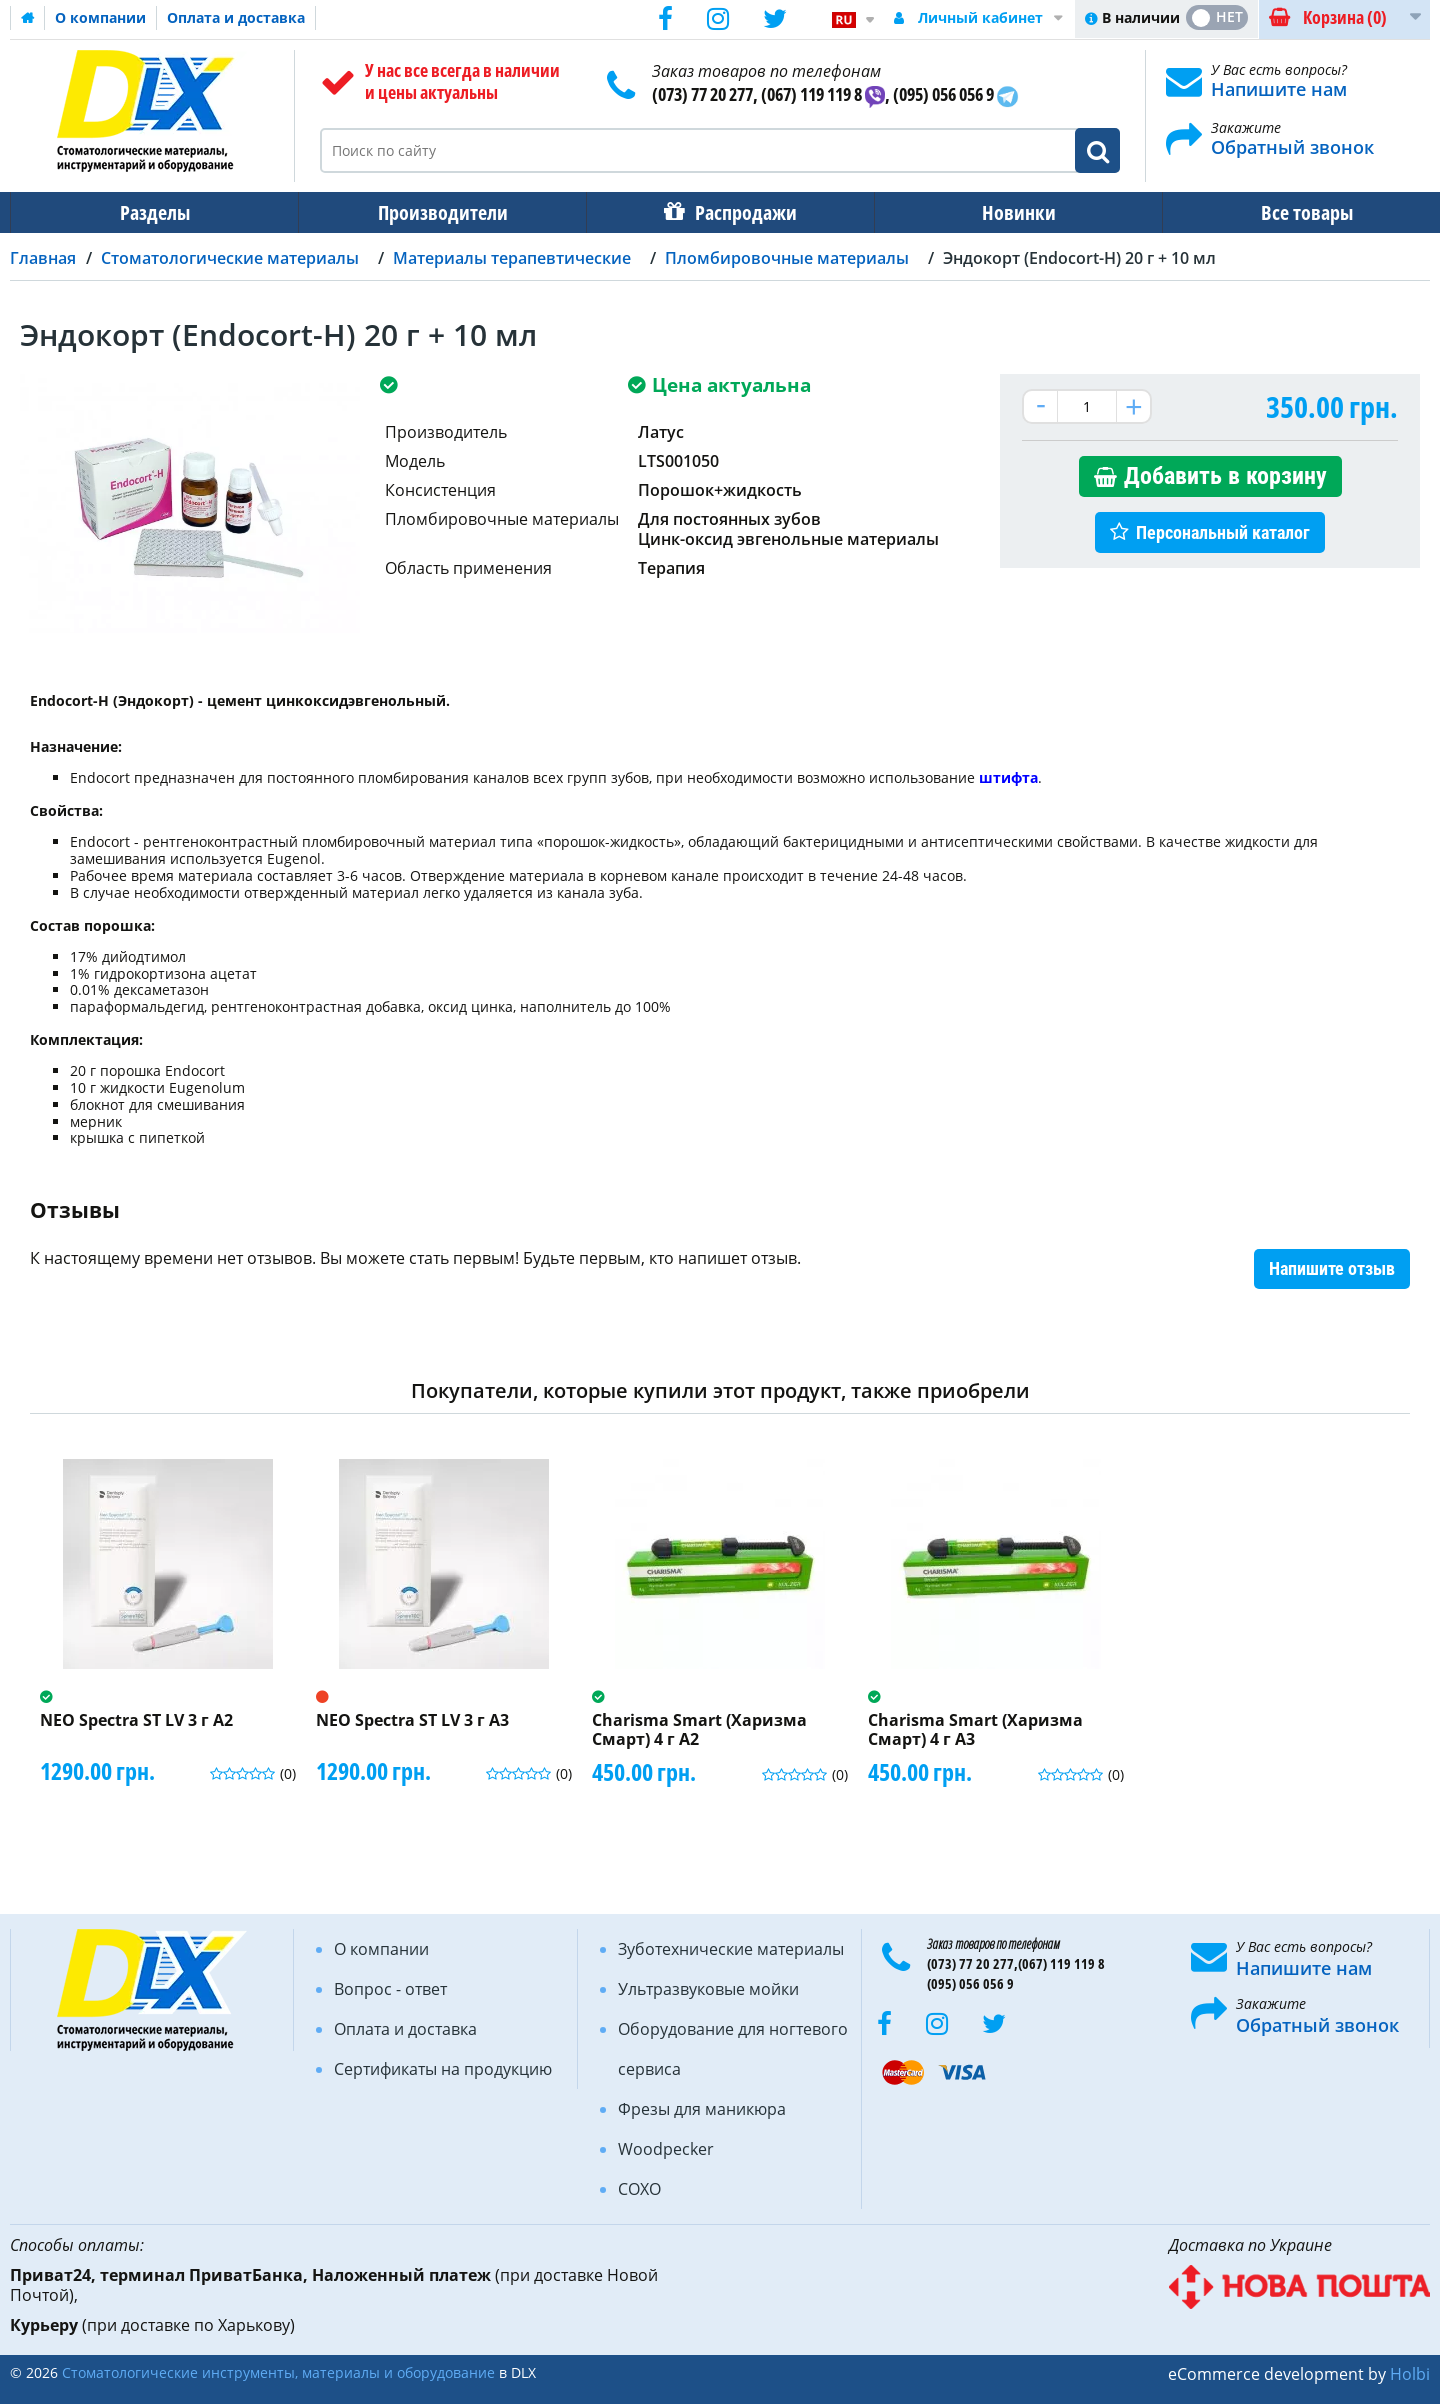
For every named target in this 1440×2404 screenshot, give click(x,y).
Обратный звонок (1292, 147)
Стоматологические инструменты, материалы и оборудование (278, 2372)
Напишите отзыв (1332, 1268)
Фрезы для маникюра (702, 2109)
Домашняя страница (28, 18)
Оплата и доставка (236, 17)
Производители (437, 212)
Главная (43, 258)
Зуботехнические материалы (731, 1949)
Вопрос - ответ (390, 1989)
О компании (100, 17)
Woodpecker (666, 2149)
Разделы (153, 212)
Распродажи (736, 212)
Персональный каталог (1223, 532)
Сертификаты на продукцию (443, 2069)
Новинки (1005, 212)
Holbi (1410, 2374)
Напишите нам (1279, 89)
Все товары (1289, 212)
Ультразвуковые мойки (708, 1989)
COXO (639, 2189)
